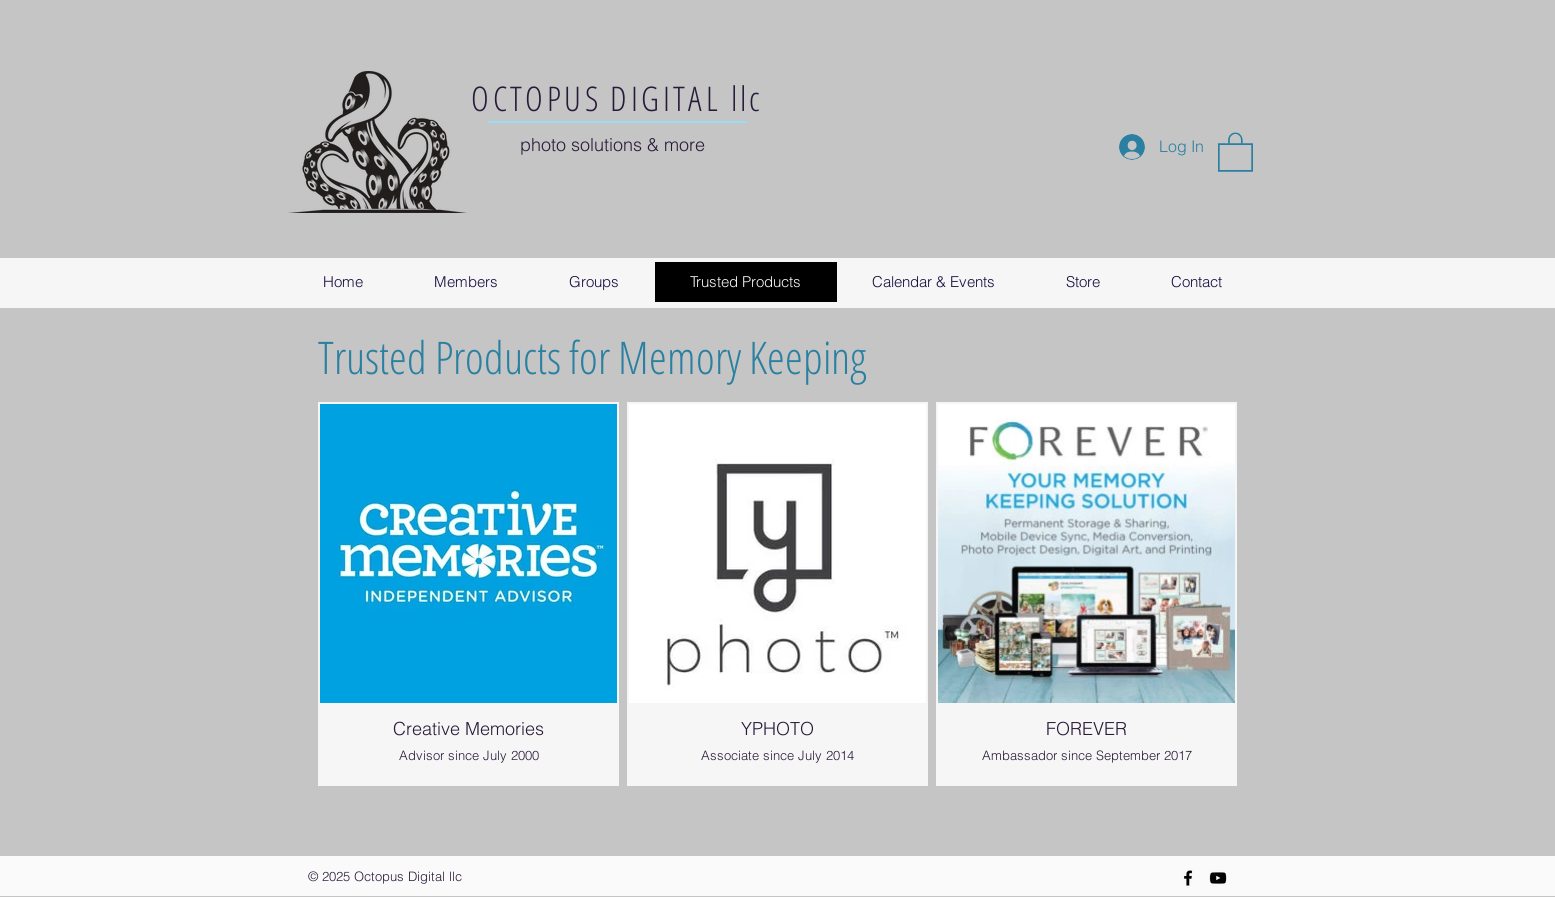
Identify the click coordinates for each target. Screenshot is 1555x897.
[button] (1235, 151)
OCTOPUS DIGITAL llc (617, 98)
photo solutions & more (612, 144)
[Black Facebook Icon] (1188, 878)
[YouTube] (1218, 878)
